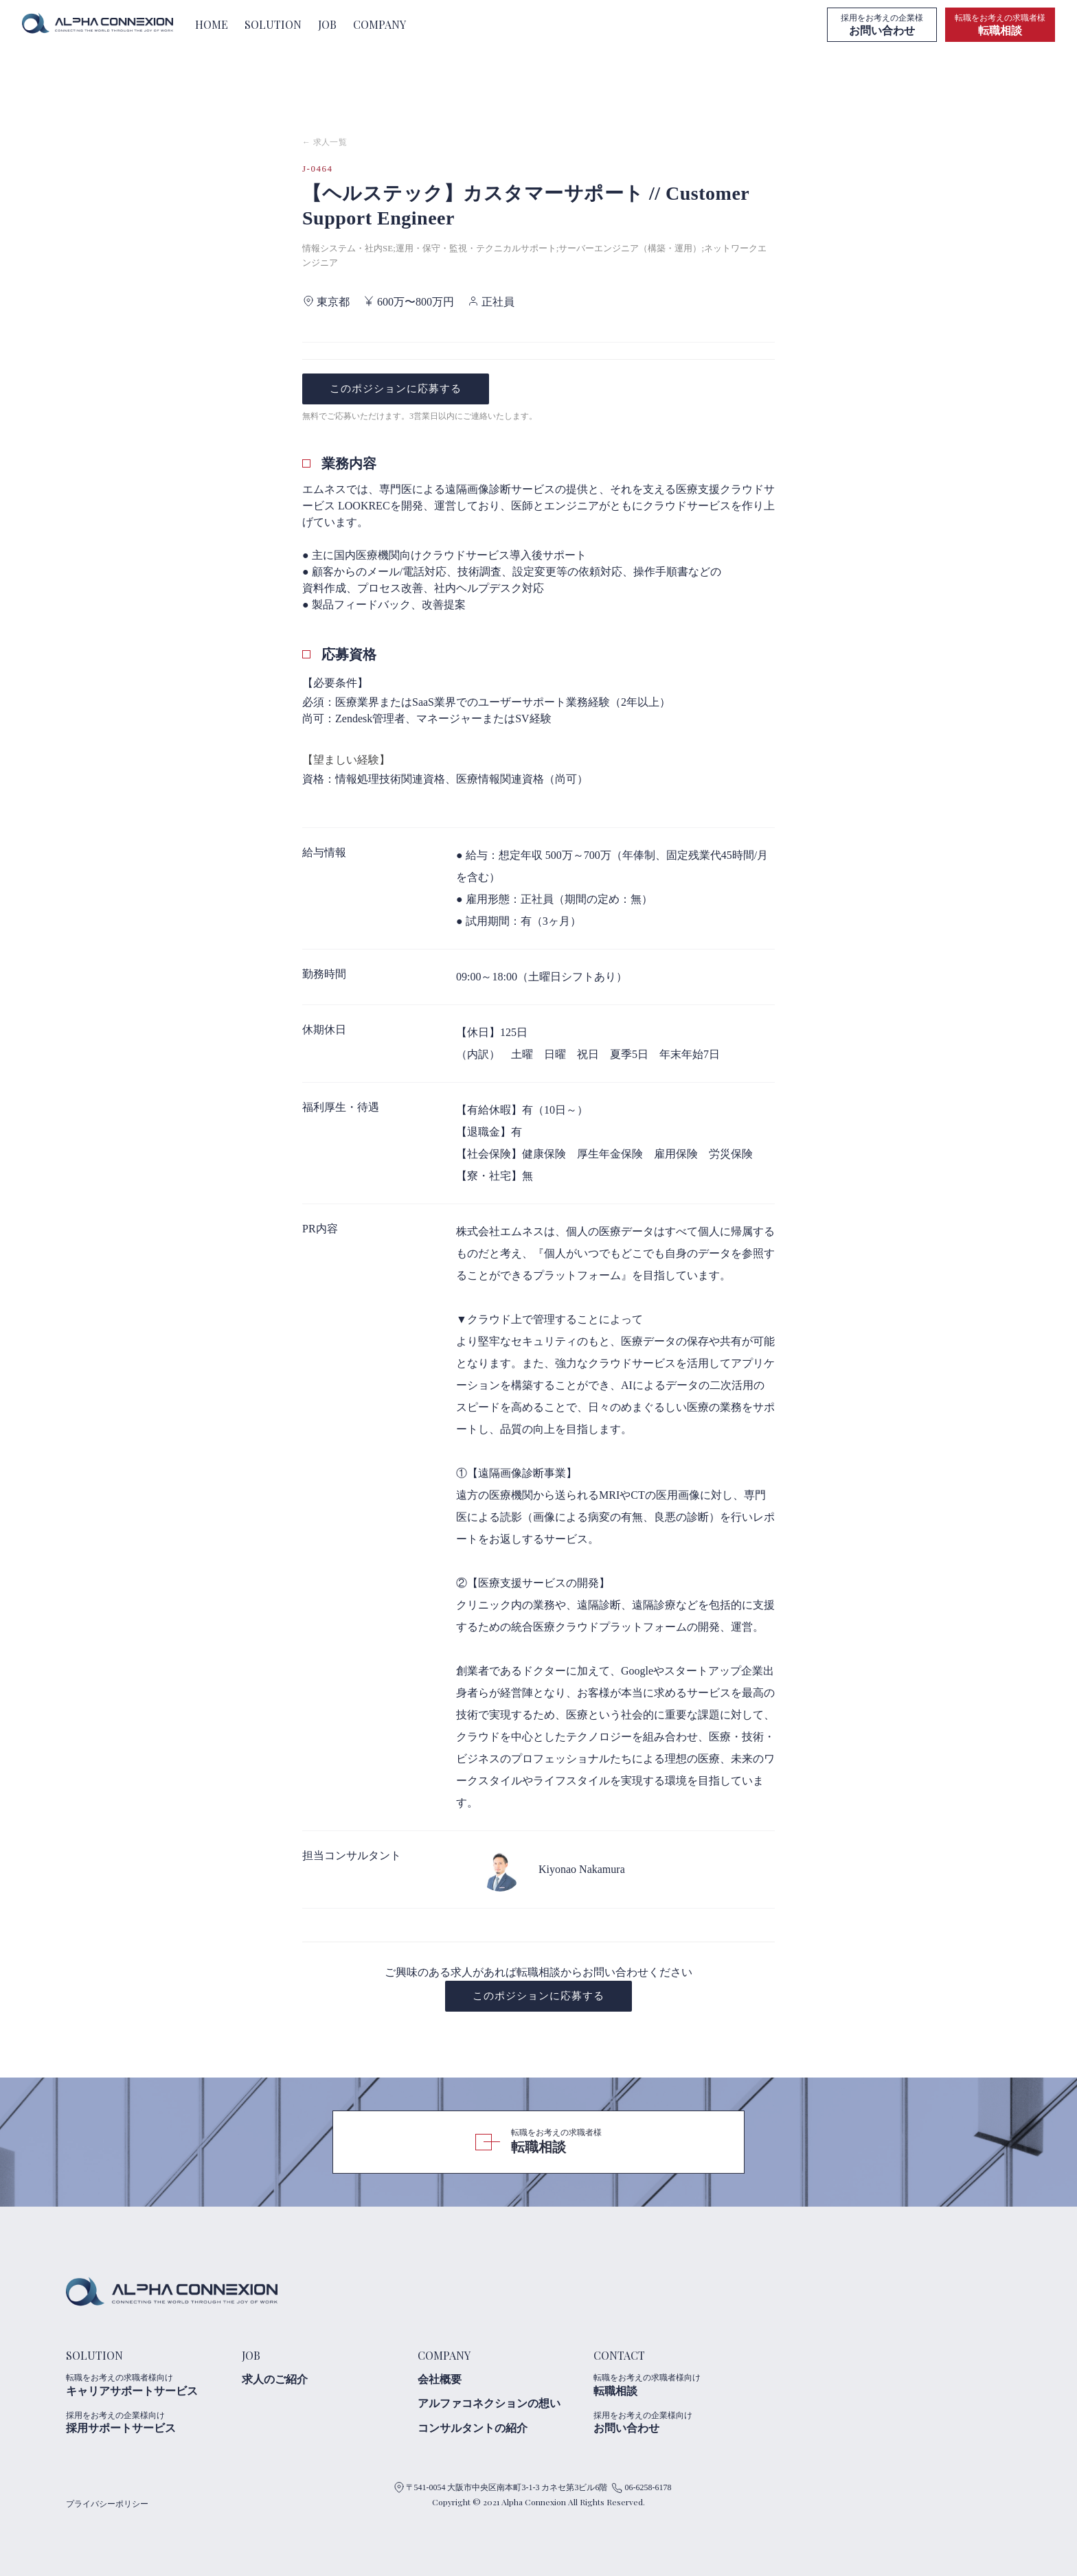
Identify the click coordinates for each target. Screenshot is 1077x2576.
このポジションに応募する (396, 388)
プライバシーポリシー (107, 2504)
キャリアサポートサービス (148, 2384)
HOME (211, 24)
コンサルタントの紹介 (473, 2428)
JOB (327, 24)
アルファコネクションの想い (489, 2403)
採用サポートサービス (148, 2422)
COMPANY (379, 24)
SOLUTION (273, 24)
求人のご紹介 (275, 2379)
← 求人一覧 (324, 142)
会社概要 (440, 2379)
